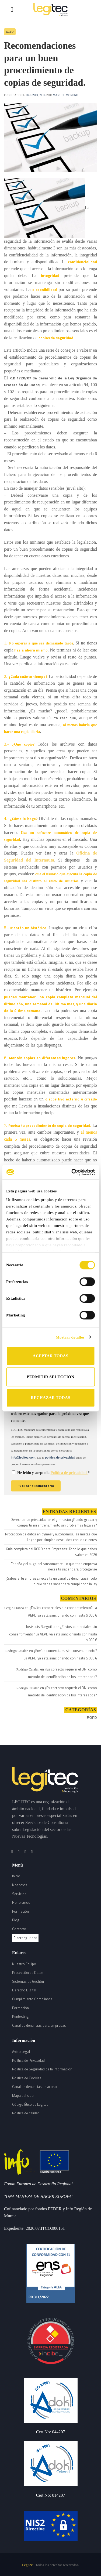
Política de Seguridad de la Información (42, 2069)
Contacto (19, 1929)
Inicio (16, 1876)
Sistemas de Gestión (28, 1981)
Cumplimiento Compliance (32, 1999)
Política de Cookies (26, 2078)
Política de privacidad (69, 1472)
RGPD (10, 31)
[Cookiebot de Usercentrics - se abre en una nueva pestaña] (72, 1172)
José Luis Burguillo (40, 1626)
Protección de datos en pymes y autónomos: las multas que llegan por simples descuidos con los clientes (51, 1536)
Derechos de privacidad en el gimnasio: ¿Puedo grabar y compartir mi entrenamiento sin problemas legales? (54, 1522)
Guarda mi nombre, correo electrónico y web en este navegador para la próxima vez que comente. (50, 1412)
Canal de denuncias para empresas (39, 2025)
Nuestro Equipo (24, 1964)
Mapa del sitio (23, 2095)
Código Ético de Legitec (30, 2104)
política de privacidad (60, 1457)
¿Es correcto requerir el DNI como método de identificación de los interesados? (62, 1672)
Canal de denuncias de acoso (34, 2086)
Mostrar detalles (70, 1337)
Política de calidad (26, 2113)
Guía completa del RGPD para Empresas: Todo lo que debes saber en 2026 (51, 1551)
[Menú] (14, 9)
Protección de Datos (28, 1972)
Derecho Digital (24, 1990)
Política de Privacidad (28, 2060)
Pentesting (20, 2016)
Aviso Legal (21, 2051)
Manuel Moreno (65, 95)
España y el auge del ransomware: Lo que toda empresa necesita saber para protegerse (54, 1566)
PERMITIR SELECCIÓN (50, 1377)
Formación (20, 1911)
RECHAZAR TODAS (50, 1397)
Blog (15, 1920)
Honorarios (21, 1902)
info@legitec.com (23, 1457)
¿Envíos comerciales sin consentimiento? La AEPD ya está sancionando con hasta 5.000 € (62, 1611)
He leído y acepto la (51, 1472)
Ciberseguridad (25, 1937)
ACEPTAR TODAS (50, 1356)
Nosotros (19, 1885)
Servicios (19, 1893)
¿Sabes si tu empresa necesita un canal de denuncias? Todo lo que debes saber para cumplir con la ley (51, 1581)
